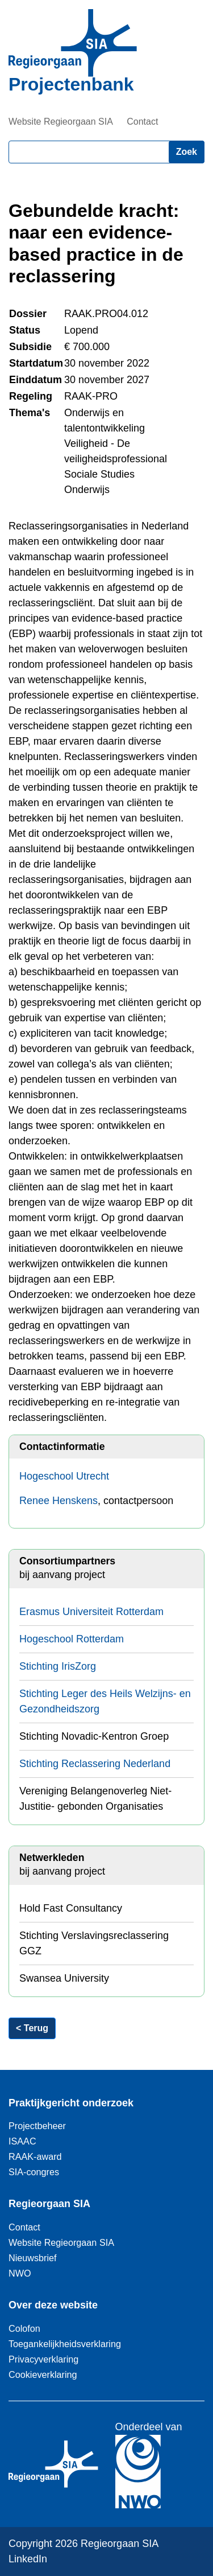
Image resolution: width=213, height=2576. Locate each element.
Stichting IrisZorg (57, 1666)
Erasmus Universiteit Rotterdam (91, 1611)
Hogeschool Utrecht (64, 1476)
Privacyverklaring (43, 2359)
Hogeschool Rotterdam (71, 1639)
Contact (142, 121)
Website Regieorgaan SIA (61, 121)
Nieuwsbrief (33, 2258)
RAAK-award (35, 2156)
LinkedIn (28, 2559)
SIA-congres (34, 2172)
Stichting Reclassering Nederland (94, 1763)
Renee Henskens (58, 1500)
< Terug (32, 2028)
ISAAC (22, 2141)
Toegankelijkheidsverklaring (65, 2344)
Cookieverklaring (43, 2374)
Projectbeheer (37, 2126)
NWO (20, 2273)
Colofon (24, 2328)
